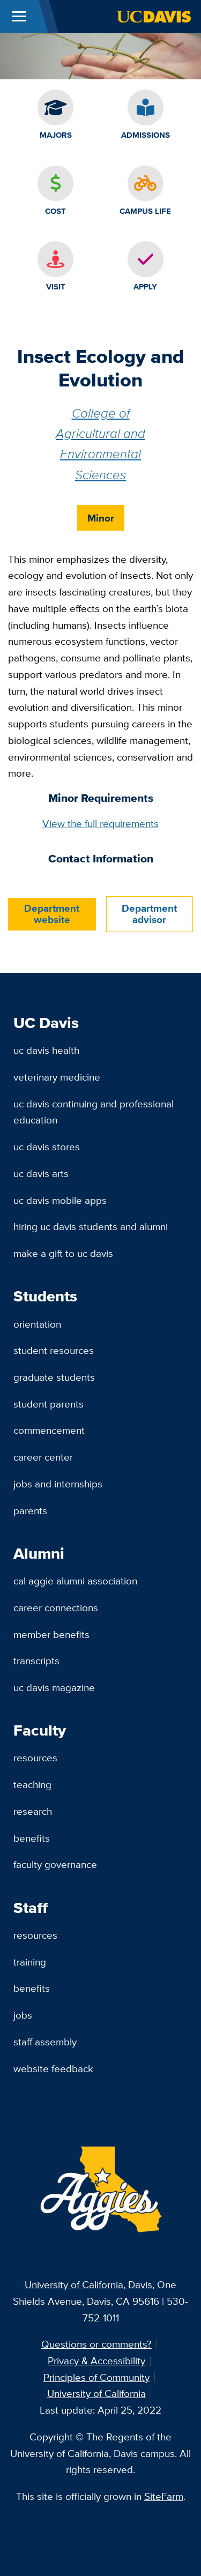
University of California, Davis (88, 2284)
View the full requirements (100, 823)
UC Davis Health (46, 1050)
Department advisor (149, 914)
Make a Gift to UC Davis (63, 1253)
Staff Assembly (45, 2041)
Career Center (43, 1456)
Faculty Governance (55, 1864)
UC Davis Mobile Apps (60, 1200)
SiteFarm (163, 2496)
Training (29, 1961)
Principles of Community (96, 2377)
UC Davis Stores (46, 1146)
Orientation (37, 1323)
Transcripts (36, 1660)
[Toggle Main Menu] (19, 16)
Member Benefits (51, 1634)
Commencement (49, 1430)
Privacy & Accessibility (96, 2360)
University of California (96, 2393)
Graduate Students (54, 1376)
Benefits (31, 1837)
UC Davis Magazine (54, 1687)
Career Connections (55, 1607)
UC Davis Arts (41, 1173)
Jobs (22, 2014)
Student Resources (53, 1350)
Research (32, 1811)
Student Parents (48, 1403)
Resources (35, 1757)
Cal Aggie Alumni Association (75, 1580)
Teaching (32, 1784)
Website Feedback (53, 2068)
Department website (51, 913)
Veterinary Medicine (56, 1076)
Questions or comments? (96, 2343)
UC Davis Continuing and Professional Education (93, 1112)
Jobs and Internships (57, 1483)
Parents (30, 1510)
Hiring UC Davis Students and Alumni (90, 1226)
